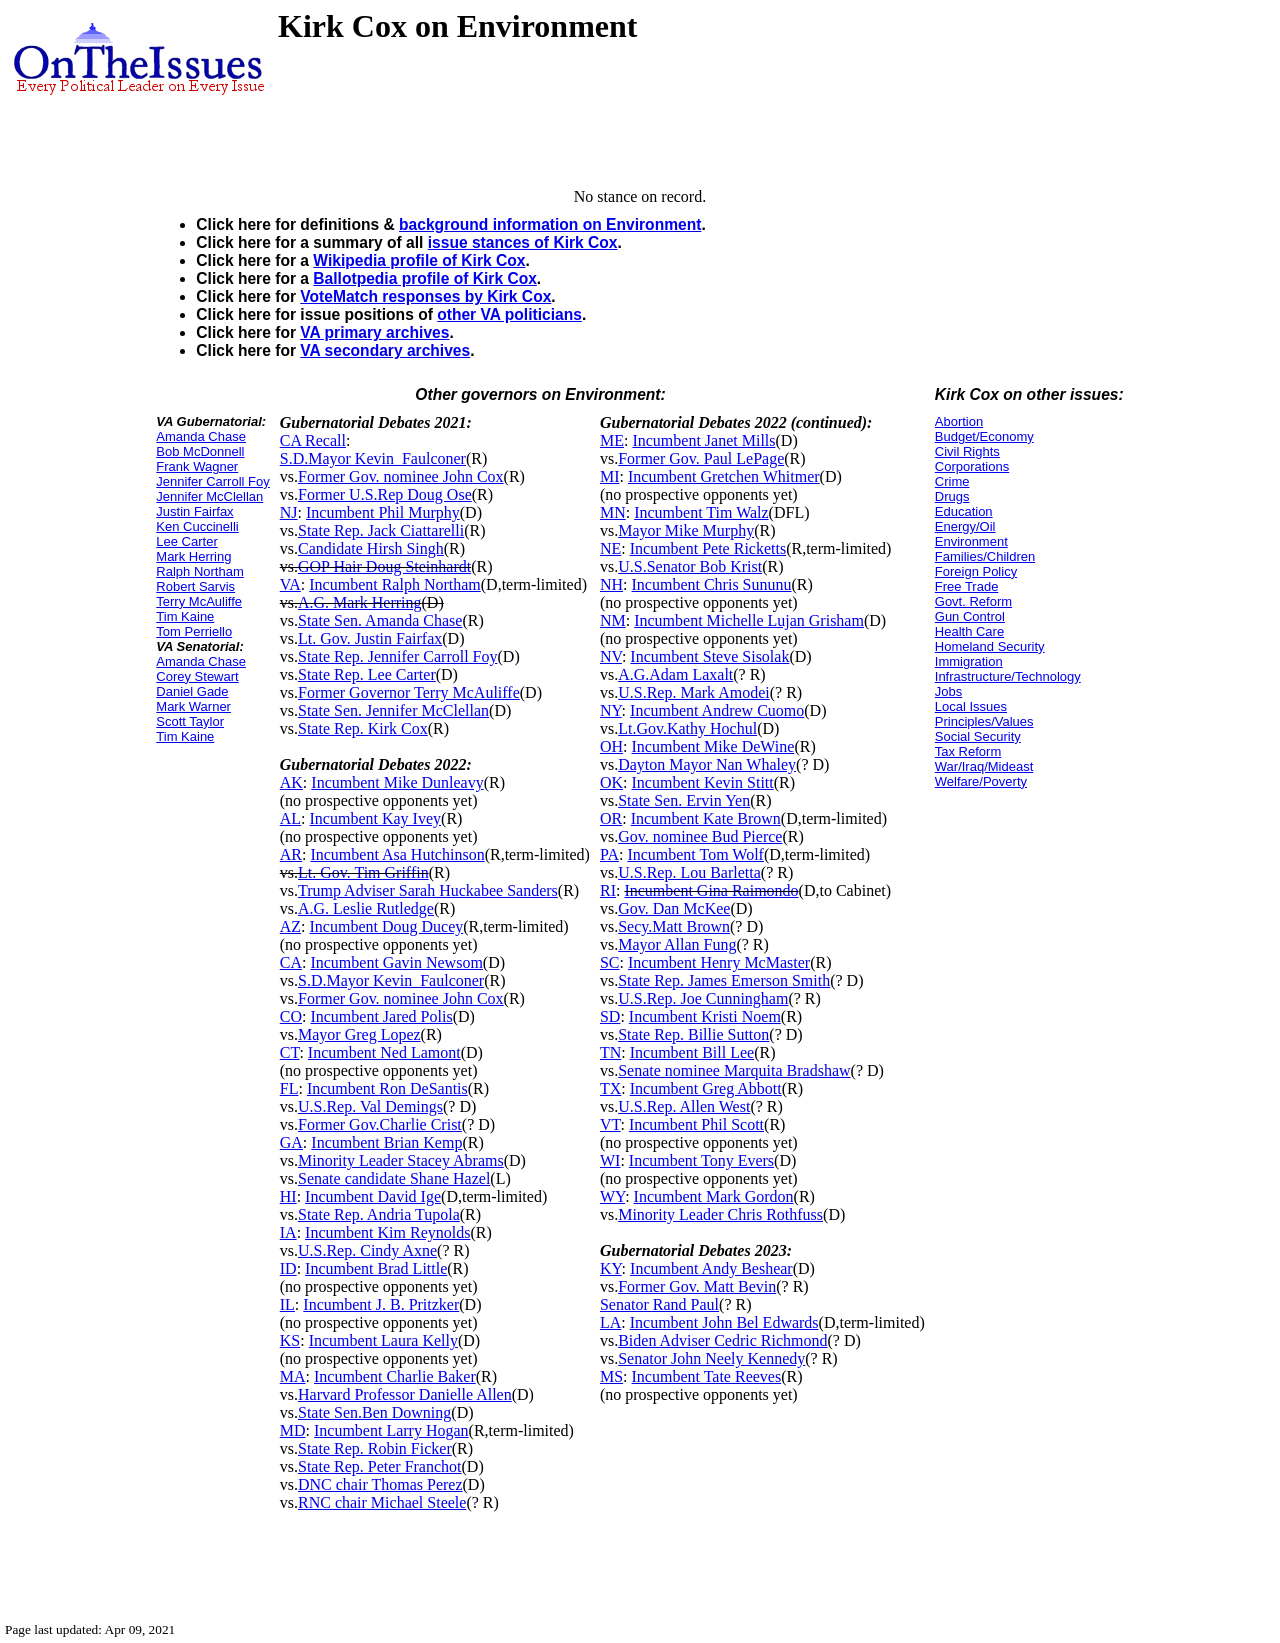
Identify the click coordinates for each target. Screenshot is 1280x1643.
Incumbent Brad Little (376, 1268)
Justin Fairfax (194, 511)
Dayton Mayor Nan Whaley (707, 764)
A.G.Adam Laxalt (675, 674)
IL (287, 1304)
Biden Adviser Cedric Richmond (722, 1340)
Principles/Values (984, 721)
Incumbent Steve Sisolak (709, 656)
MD (293, 1430)
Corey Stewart (197, 676)
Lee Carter (186, 541)
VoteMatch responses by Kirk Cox (425, 296)
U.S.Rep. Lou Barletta (689, 872)
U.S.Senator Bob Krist (690, 566)
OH (611, 746)
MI (610, 476)
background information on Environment (550, 224)
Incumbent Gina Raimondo (711, 890)
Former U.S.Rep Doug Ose (385, 494)
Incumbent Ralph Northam (395, 584)
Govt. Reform (973, 601)
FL (289, 1088)
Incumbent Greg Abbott (706, 1088)
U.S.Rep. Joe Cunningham (703, 998)
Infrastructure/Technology (1008, 676)
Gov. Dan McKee (674, 908)
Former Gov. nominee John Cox (401, 476)
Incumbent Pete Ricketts (708, 548)
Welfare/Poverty (981, 781)
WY (612, 1196)
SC (610, 962)
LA (610, 1322)
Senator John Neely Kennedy (711, 1358)
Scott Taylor (190, 721)
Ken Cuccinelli (197, 526)
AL (290, 818)
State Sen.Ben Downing (374, 1412)
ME (612, 440)
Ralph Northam (199, 571)
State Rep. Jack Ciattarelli (381, 530)
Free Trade (967, 586)
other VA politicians (509, 314)
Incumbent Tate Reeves (707, 1376)
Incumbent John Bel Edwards (724, 1322)
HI (288, 1196)
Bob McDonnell (200, 451)
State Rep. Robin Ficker (375, 1448)
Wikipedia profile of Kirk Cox (419, 260)
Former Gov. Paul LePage (701, 458)
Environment (971, 541)
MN (613, 512)
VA (290, 584)
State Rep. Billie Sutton (693, 1034)
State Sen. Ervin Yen (684, 800)
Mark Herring (193, 556)
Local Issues (971, 706)
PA (609, 854)
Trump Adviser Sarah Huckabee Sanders (428, 890)
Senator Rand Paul (659, 1304)
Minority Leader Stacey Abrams (401, 1160)
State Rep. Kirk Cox (363, 728)
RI (608, 890)
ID (288, 1268)
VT (610, 1124)
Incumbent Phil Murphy (383, 512)
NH (611, 584)
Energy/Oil (965, 526)
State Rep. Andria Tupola (379, 1214)
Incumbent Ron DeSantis (387, 1088)
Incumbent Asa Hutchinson (397, 854)
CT (290, 1052)
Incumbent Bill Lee (692, 1052)
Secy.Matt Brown (674, 926)
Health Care (969, 631)
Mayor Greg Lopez (359, 1034)
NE (610, 548)
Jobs (948, 691)
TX (610, 1088)
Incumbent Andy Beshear (711, 1268)
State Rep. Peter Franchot (380, 1466)
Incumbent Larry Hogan (391, 1430)
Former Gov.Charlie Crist (380, 1124)
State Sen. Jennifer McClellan (393, 710)
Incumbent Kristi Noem (705, 1016)
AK (291, 782)
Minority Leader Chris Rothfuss (720, 1214)
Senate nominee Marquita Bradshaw (734, 1070)
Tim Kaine (185, 616)
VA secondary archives (385, 350)
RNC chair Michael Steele (382, 1502)
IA (288, 1232)
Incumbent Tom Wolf (695, 854)
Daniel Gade (192, 691)
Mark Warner (193, 706)
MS (611, 1376)
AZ (290, 926)
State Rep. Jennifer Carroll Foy (398, 656)
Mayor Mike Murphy (686, 530)
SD (610, 1016)
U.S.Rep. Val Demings (370, 1106)
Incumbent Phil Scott (696, 1124)
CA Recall (313, 440)
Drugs (952, 496)
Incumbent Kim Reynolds (387, 1232)
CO (291, 1016)
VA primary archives (374, 332)
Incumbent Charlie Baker (395, 1376)
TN (610, 1052)
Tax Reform (968, 751)
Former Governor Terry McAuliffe (409, 692)
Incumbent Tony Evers (701, 1160)
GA (291, 1142)
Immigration (969, 661)
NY (611, 710)
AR (291, 854)
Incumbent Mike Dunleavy (397, 782)
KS (290, 1340)
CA (291, 962)
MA (293, 1376)
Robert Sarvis (195, 586)
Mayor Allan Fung (677, 944)
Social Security (978, 736)
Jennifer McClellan (209, 496)
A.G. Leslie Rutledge (366, 908)
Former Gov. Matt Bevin (697, 1286)
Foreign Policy (976, 571)
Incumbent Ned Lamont (384, 1052)
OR (611, 818)
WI (610, 1160)
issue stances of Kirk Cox (523, 242)
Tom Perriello (194, 631)
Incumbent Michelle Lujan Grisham (749, 620)
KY (611, 1268)
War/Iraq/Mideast (984, 766)
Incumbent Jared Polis (381, 1016)
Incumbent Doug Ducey (387, 926)
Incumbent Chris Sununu (712, 584)
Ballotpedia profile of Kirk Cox (425, 278)
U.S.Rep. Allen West (684, 1106)
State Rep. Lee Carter (367, 674)
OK (611, 782)
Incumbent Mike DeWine (713, 746)
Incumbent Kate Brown (706, 818)
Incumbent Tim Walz (701, 512)
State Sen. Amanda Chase (380, 620)
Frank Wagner (197, 466)
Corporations (972, 466)
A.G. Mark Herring (360, 602)
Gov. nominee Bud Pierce (700, 836)
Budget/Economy (984, 436)
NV (611, 656)
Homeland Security (990, 646)
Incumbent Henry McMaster (719, 962)
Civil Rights (967, 451)
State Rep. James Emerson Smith (724, 980)
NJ (289, 512)
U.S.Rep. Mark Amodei (694, 692)
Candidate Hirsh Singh (371, 548)
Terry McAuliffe (199, 601)
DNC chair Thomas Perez (380, 1484)
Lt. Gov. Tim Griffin (363, 872)
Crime (952, 481)
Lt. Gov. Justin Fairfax (370, 638)
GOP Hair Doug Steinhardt (384, 566)
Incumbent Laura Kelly (383, 1340)
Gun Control (970, 616)
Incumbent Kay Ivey (376, 818)
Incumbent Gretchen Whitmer (724, 476)
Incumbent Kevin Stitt (703, 782)
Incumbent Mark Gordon (714, 1196)
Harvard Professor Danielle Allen (405, 1394)
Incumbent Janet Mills (703, 440)
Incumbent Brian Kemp (386, 1142)
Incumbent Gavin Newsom (396, 962)
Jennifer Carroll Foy (212, 481)
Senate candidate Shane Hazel (394, 1178)
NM (613, 620)
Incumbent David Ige (373, 1196)
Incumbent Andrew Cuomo (717, 710)
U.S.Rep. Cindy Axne (367, 1250)
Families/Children (985, 556)
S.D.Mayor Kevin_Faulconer (373, 458)
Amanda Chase (201, 436)
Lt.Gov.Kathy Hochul (687, 728)
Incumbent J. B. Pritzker (381, 1304)
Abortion (959, 421)
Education (964, 511)
